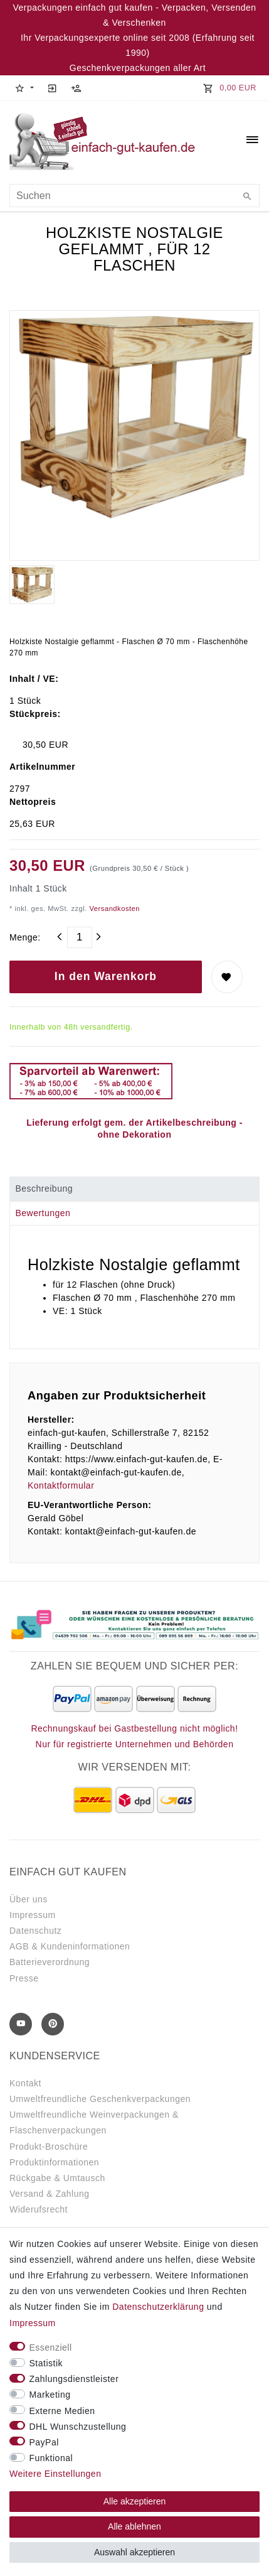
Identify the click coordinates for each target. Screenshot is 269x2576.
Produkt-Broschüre (48, 2147)
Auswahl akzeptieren (134, 2552)
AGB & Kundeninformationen (69, 1946)
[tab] (134, 1189)
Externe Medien (62, 2411)
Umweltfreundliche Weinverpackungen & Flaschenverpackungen (94, 2122)
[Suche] (247, 197)
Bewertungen (42, 1213)
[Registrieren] (76, 87)
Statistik (46, 2363)
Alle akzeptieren (134, 2501)
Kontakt (25, 2083)
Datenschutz (35, 1931)
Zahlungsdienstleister (74, 2379)
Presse (24, 1978)
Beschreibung (44, 1188)
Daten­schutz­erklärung (158, 2307)
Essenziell (50, 2347)
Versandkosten (113, 908)
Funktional (51, 2458)
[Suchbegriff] (134, 195)
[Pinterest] (52, 2024)
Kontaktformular (61, 1485)
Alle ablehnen (134, 2526)
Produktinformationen (54, 2162)
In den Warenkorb (106, 976)
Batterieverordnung (49, 1962)
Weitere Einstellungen (55, 2474)
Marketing (50, 2395)
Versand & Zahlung (49, 2194)
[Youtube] (20, 2024)
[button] (24, 87)
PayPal (44, 2442)
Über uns (28, 1899)
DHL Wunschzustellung (78, 2427)
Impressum (32, 1915)
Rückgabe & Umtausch (57, 2178)
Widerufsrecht (38, 2209)
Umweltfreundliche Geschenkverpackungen (100, 2099)
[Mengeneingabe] (79, 937)
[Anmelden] (52, 87)
